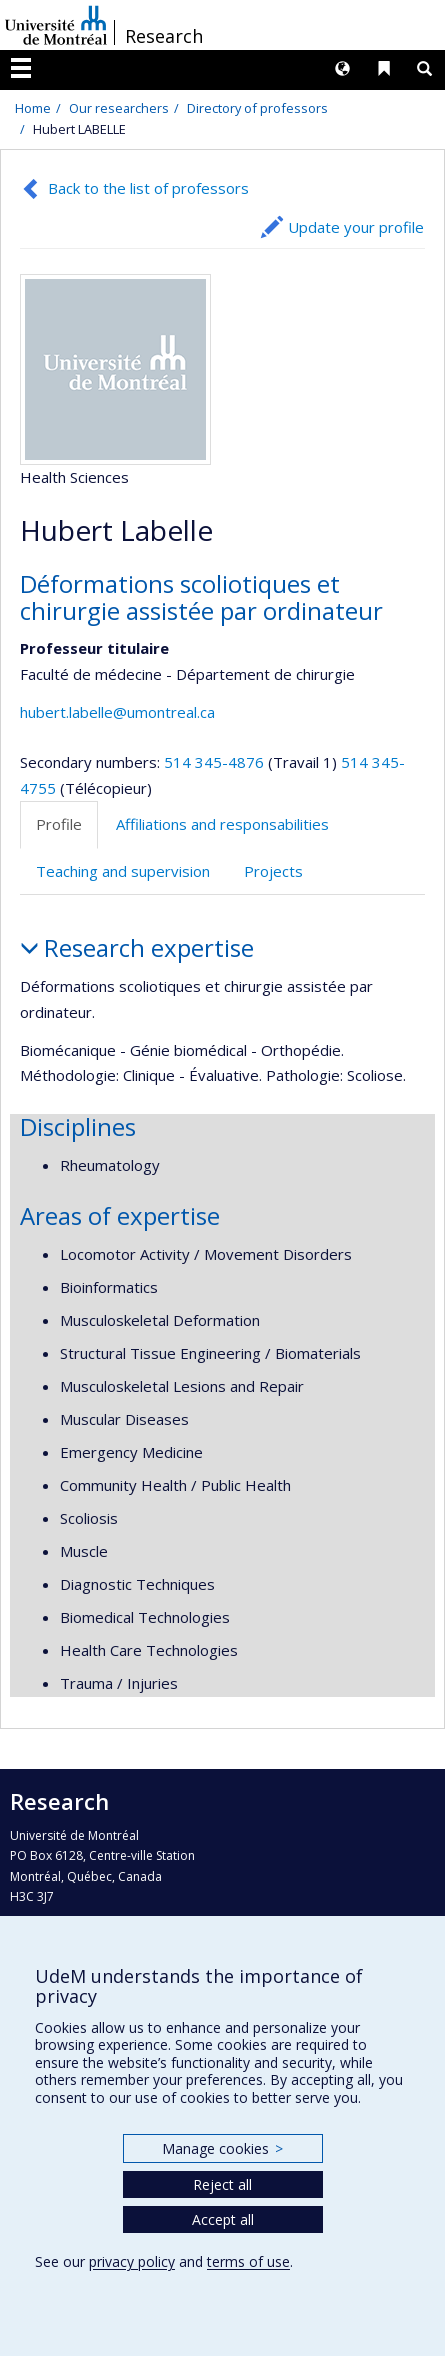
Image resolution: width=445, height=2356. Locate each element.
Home (33, 108)
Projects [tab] (273, 871)
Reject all (222, 2184)
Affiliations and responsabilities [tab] (222, 824)
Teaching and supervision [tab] (123, 871)
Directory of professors (257, 108)
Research (164, 36)
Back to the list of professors (148, 188)
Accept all (223, 2219)
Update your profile (356, 227)
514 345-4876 (216, 762)
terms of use (248, 2261)
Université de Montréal (56, 25)
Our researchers (119, 108)
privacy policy (132, 2261)
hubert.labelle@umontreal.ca (117, 712)
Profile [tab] (59, 824)
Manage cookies (222, 2148)
